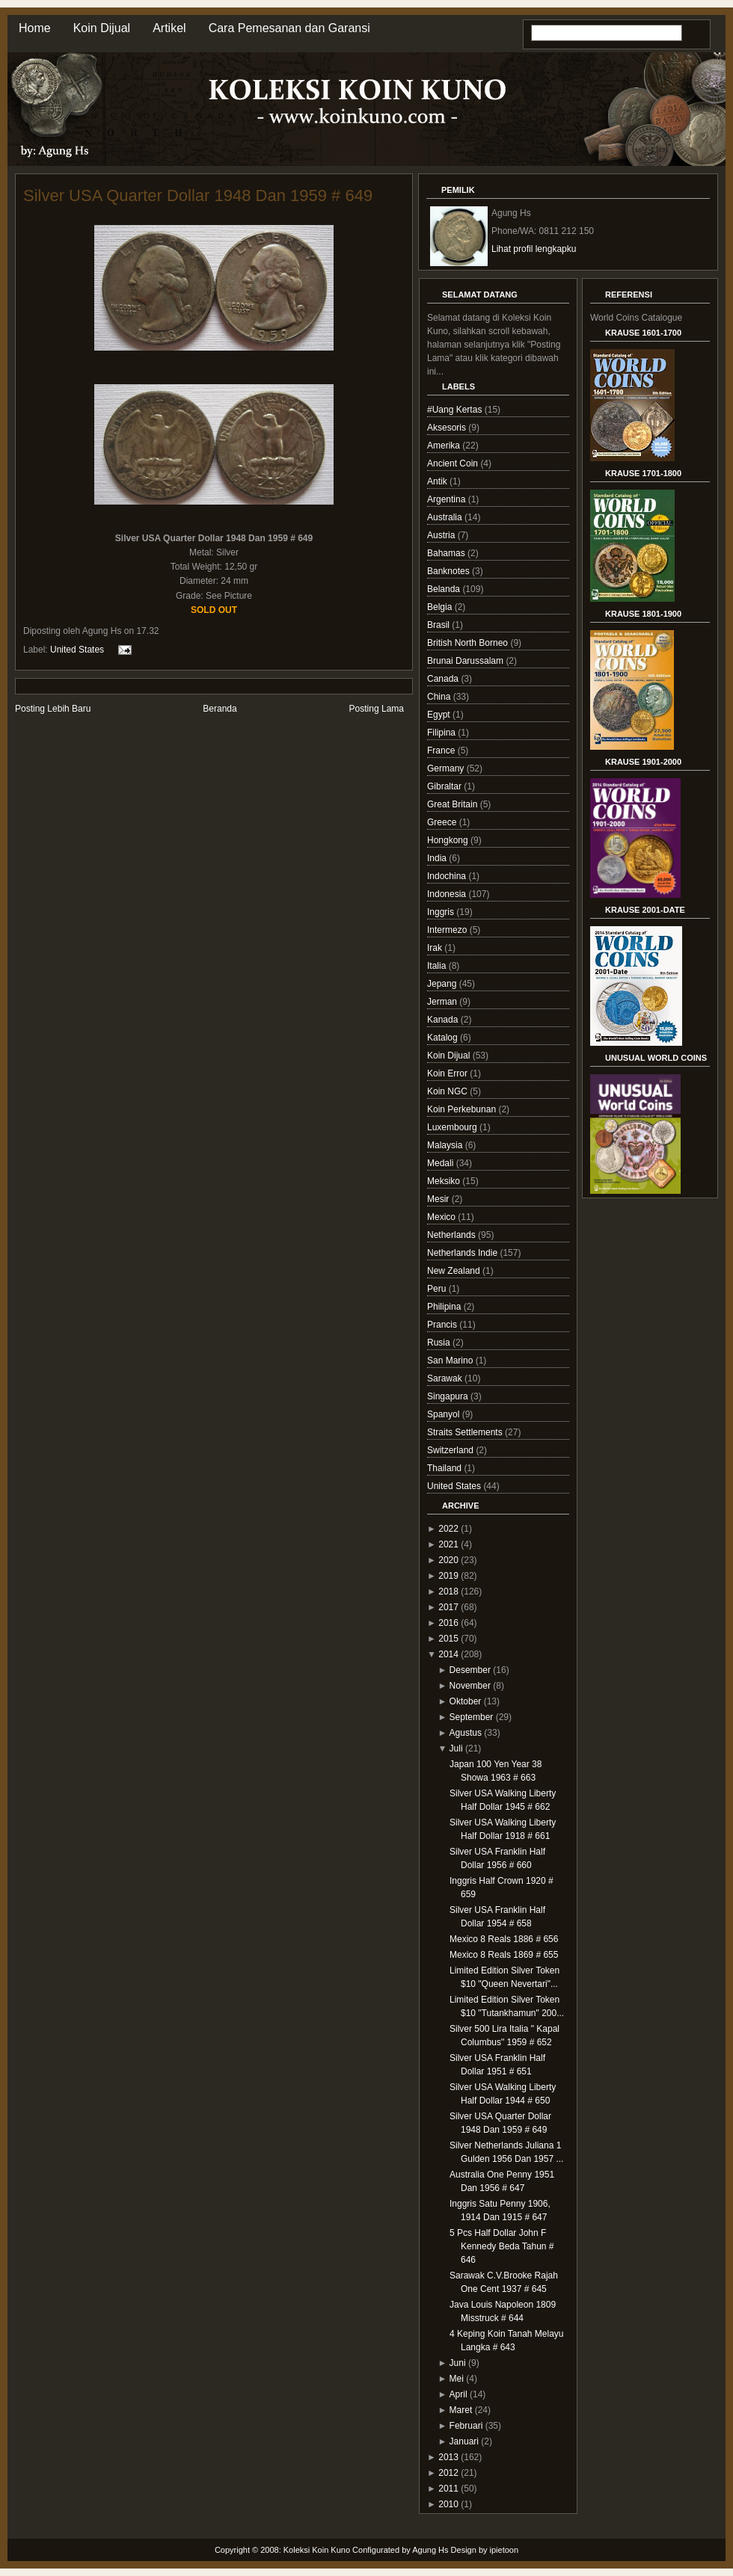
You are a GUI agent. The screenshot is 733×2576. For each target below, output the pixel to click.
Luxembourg (453, 1127)
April (458, 2394)
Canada (444, 679)
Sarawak (445, 1378)
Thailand (445, 1468)
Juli (456, 1748)
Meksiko (444, 1181)
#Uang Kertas (456, 409)
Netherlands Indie (463, 1253)
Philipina (445, 1306)
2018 (448, 1591)
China (440, 696)
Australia (445, 517)
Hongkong (448, 840)
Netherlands (452, 1235)
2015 (448, 1638)
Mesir (439, 1199)
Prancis (443, 1324)
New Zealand (454, 1271)
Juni (458, 2363)
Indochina (447, 876)
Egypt (440, 714)
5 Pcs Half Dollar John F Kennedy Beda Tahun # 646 (502, 2246)
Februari (466, 2426)
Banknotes (449, 571)
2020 (448, 1560)
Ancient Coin (453, 463)
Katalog (443, 1037)
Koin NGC (448, 1091)
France (442, 750)
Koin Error (448, 1073)
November (470, 1685)
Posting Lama (376, 708)
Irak (435, 948)
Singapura (448, 1396)
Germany (447, 768)
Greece (443, 822)
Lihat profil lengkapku (533, 249)
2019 (448, 1576)
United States (77, 649)
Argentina (447, 499)
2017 (448, 1607)
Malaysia (446, 1145)
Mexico (442, 1217)
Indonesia (447, 894)
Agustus (466, 1733)
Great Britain (453, 804)
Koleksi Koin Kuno (316, 2549)
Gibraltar (445, 786)
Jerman (443, 1001)
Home (35, 28)
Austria (442, 535)
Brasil (439, 625)
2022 (448, 1528)
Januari (464, 2441)
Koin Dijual (101, 28)
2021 (448, 1544)
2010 (448, 2504)
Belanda (444, 589)
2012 (448, 2473)
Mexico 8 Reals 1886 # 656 (504, 1939)
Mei (457, 2378)
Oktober (466, 1701)
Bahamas (447, 553)
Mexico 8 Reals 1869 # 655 (504, 1955)
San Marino (451, 1360)
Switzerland (451, 1450)
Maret (461, 2410)
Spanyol (444, 1414)
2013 (448, 2457)
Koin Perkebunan (462, 1109)
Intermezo (448, 930)
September (472, 1717)
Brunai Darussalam (466, 661)
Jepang (443, 984)
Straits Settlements (466, 1432)
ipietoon (504, 2549)
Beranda (219, 708)
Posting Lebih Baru (53, 708)
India (438, 858)
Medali (441, 1163)
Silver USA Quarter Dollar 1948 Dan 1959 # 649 (197, 195)
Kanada (444, 1019)
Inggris (441, 912)
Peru (438, 1289)
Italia (438, 966)
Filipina (442, 732)
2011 (448, 2488)
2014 (448, 1654)
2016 (448, 1623)
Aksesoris (447, 427)
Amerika (444, 445)
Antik (438, 481)
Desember (470, 1670)
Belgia (441, 607)
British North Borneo (468, 643)
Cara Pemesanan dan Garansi (289, 28)
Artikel (169, 28)
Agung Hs (430, 2549)
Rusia (440, 1342)
